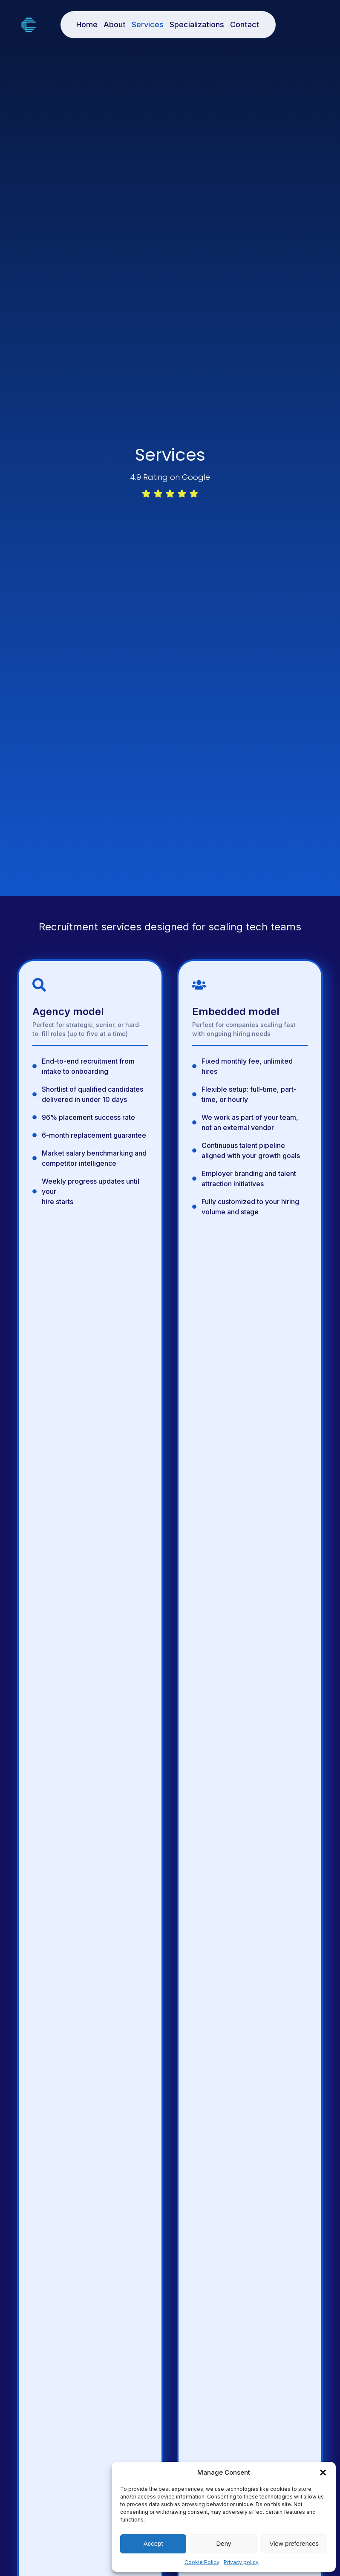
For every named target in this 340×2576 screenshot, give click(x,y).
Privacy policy (241, 2562)
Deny (223, 2543)
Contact (244, 24)
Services (148, 24)
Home (87, 24)
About (115, 24)
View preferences (294, 2543)
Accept (153, 2543)
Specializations (197, 24)
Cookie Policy (201, 2562)
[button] (323, 2472)
